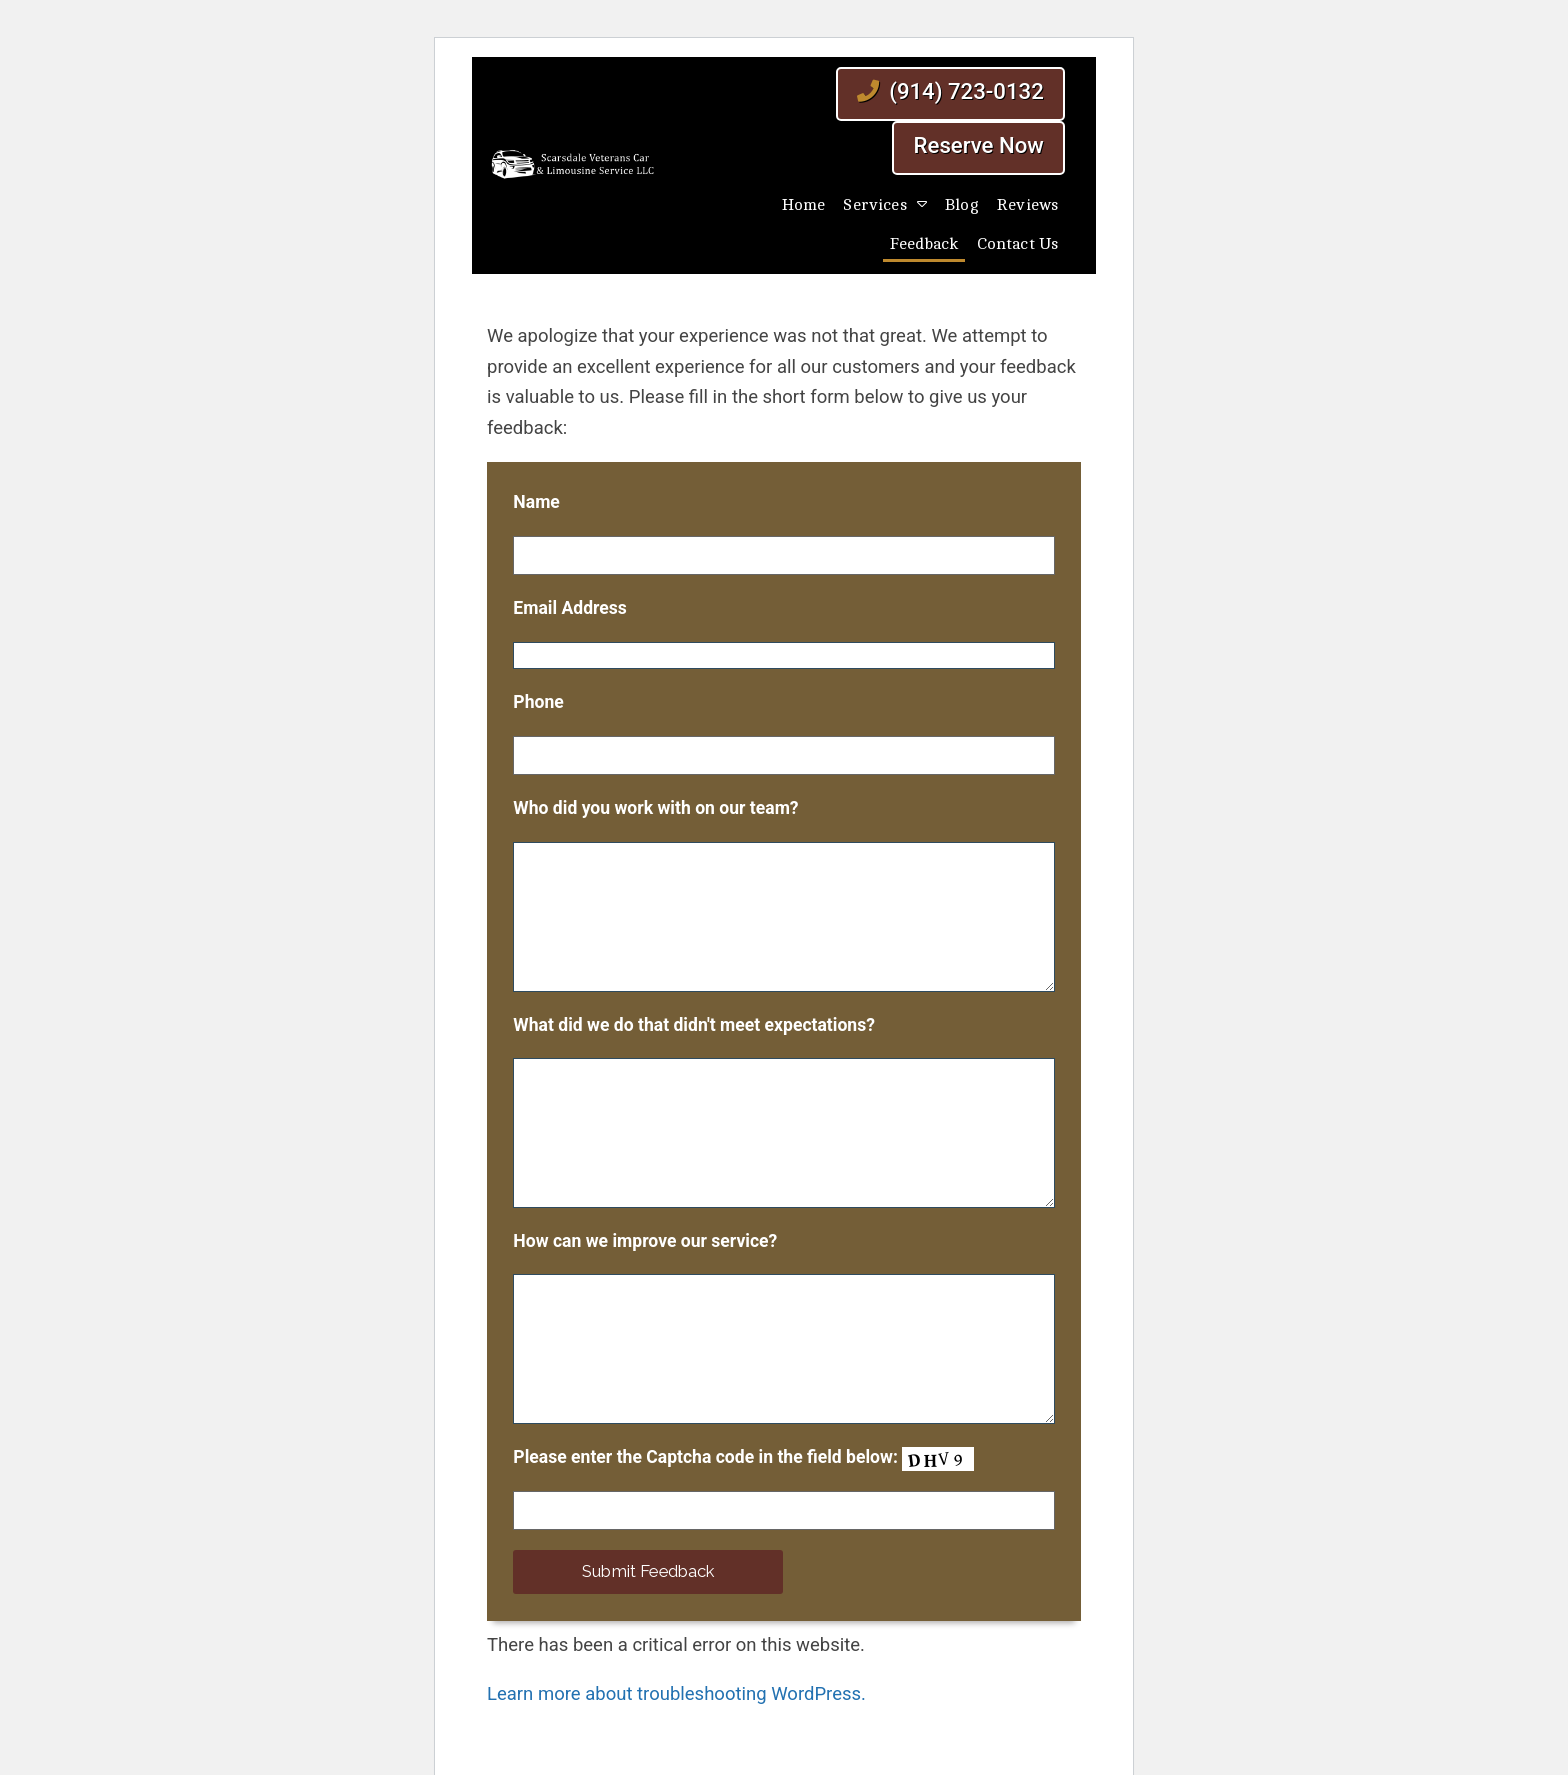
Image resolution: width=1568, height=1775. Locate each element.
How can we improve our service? (645, 1241)
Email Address (570, 608)
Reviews (1027, 205)
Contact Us (1018, 244)
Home (804, 205)
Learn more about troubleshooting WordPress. (676, 1694)
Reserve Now (979, 145)
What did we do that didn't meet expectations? (694, 1025)
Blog (962, 205)
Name (536, 502)
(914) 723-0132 (950, 91)
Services (874, 205)
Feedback (924, 244)
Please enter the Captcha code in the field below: (743, 1459)
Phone (538, 702)
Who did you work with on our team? (655, 808)
